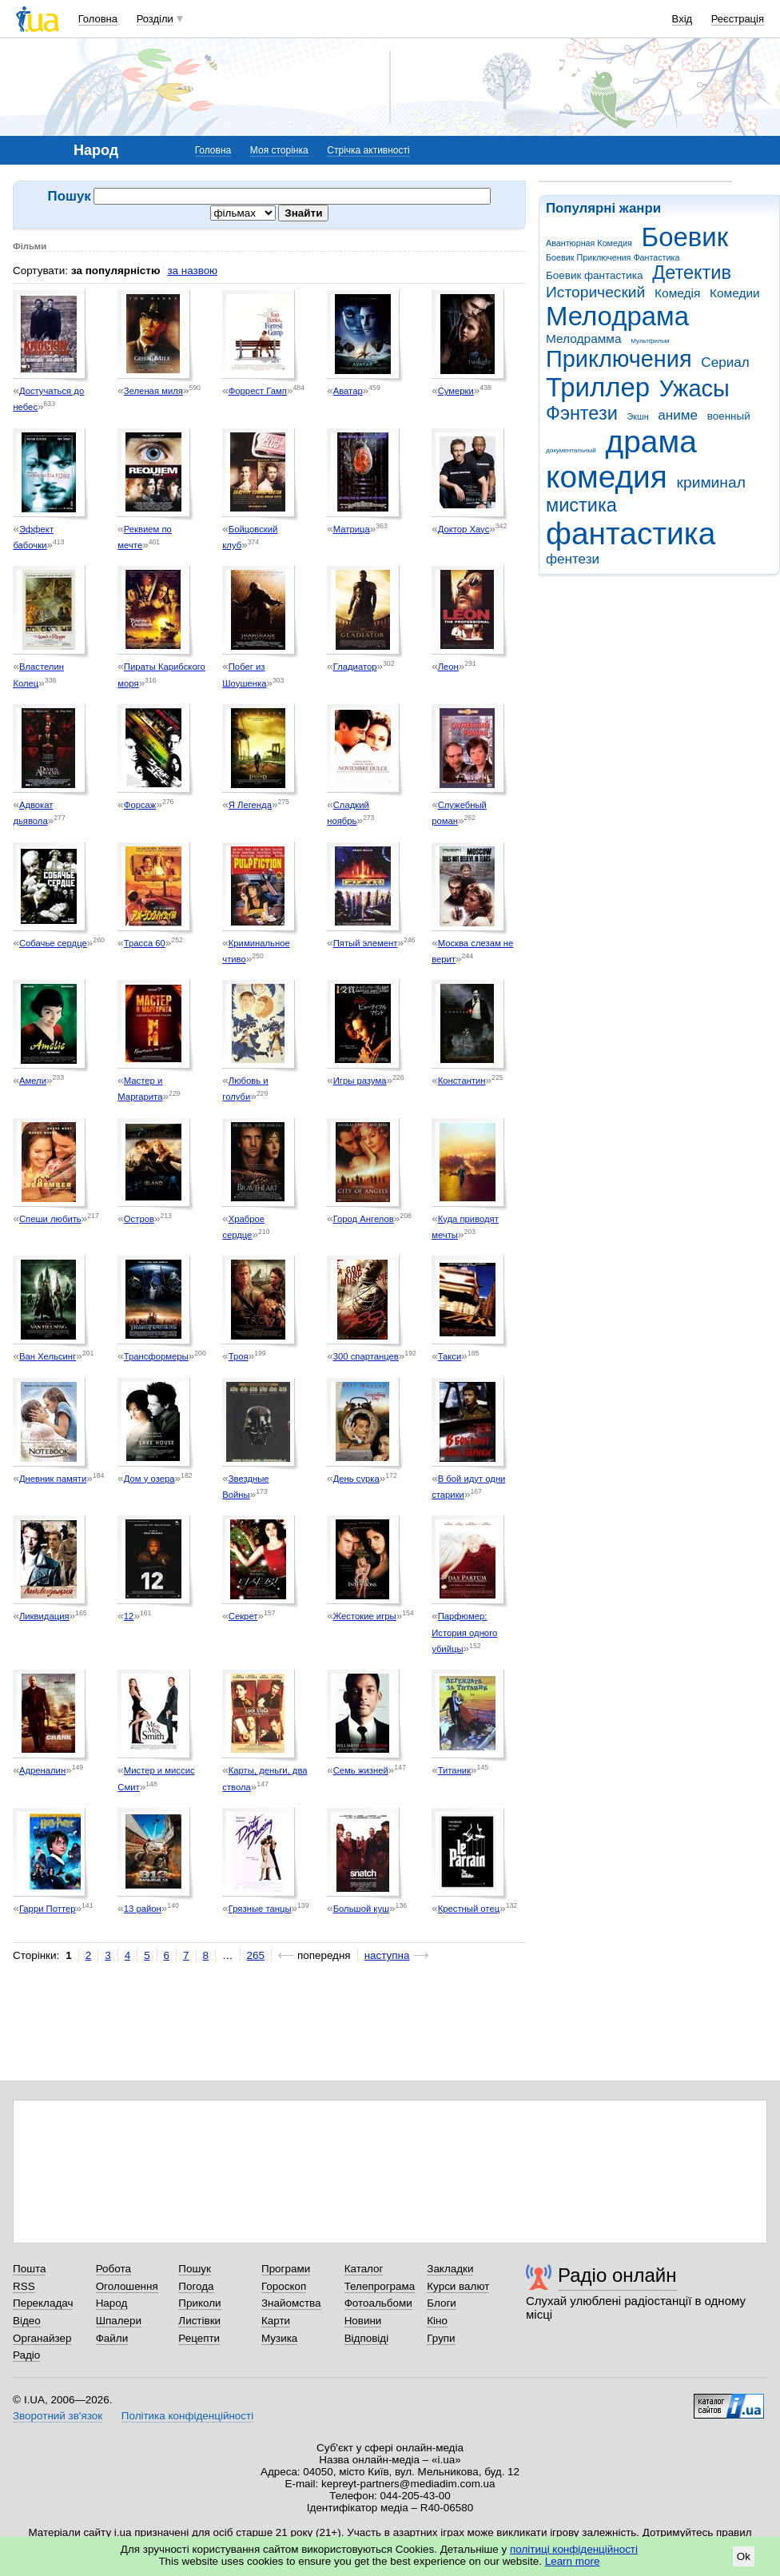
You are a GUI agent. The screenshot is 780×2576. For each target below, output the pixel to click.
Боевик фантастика (594, 275)
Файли (112, 2338)
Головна (97, 19)
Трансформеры (156, 1356)
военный (728, 416)
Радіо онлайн (617, 2275)
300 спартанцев (366, 1356)
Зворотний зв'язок (57, 2416)
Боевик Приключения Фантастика (612, 257)
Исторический (595, 292)
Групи (441, 2338)
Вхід (682, 19)
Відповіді (366, 2338)
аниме (678, 415)
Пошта (29, 2269)
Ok (743, 2556)
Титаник (454, 1770)
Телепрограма (380, 2286)
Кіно (437, 2321)
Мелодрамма (584, 338)
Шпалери (118, 2321)
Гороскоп (283, 2286)
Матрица (351, 529)
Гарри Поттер (47, 1908)
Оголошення (127, 2286)
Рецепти (199, 2338)
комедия (606, 477)
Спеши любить (50, 1219)
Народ (112, 2303)
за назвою (192, 271)
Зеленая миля (153, 391)
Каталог (364, 2269)
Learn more (572, 2561)
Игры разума (360, 1080)
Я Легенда (250, 805)
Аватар (348, 391)
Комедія (677, 293)
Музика (279, 2338)
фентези (572, 559)
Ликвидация (44, 1616)
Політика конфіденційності (187, 2416)
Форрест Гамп (258, 391)
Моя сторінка (279, 150)
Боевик (685, 237)
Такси (450, 1356)
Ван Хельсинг (47, 1356)
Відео (27, 2321)
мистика (581, 505)
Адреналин (42, 1770)
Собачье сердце (53, 943)
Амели (32, 1080)
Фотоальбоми (378, 2303)
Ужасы (694, 388)
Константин (462, 1080)
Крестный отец (469, 1908)
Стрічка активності (368, 150)
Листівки (199, 2321)
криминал (711, 482)
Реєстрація (737, 19)
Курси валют (458, 2286)
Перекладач (43, 2303)
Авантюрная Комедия (589, 243)
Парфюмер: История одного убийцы (464, 1632)
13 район (142, 1908)
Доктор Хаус (464, 529)
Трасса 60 (144, 943)
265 (256, 1955)
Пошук (194, 2269)
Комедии (735, 293)
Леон (448, 666)
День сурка (356, 1478)
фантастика (630, 533)
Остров (139, 1219)
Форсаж (140, 805)
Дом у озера (149, 1478)
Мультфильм (650, 340)
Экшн (638, 416)
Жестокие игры (364, 1616)
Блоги (441, 2303)
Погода (195, 2286)
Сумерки (456, 391)
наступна (387, 1955)
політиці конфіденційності (574, 2549)
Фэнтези (582, 413)
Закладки (450, 2269)
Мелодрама (617, 316)
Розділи (155, 19)
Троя (239, 1356)
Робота (113, 2269)
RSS (24, 2286)
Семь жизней (360, 1770)
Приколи (199, 2303)
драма (651, 441)
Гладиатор (355, 666)
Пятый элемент (365, 943)
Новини (363, 2321)
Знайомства (291, 2303)
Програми (285, 2269)
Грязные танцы (260, 1908)
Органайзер (42, 2338)
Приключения (619, 359)
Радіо (26, 2355)
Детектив (691, 272)
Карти (275, 2321)
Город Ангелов (363, 1219)
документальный (571, 450)
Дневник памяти (52, 1478)
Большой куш (361, 1908)
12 (129, 1616)
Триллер (598, 387)
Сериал (725, 362)
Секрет (243, 1616)
